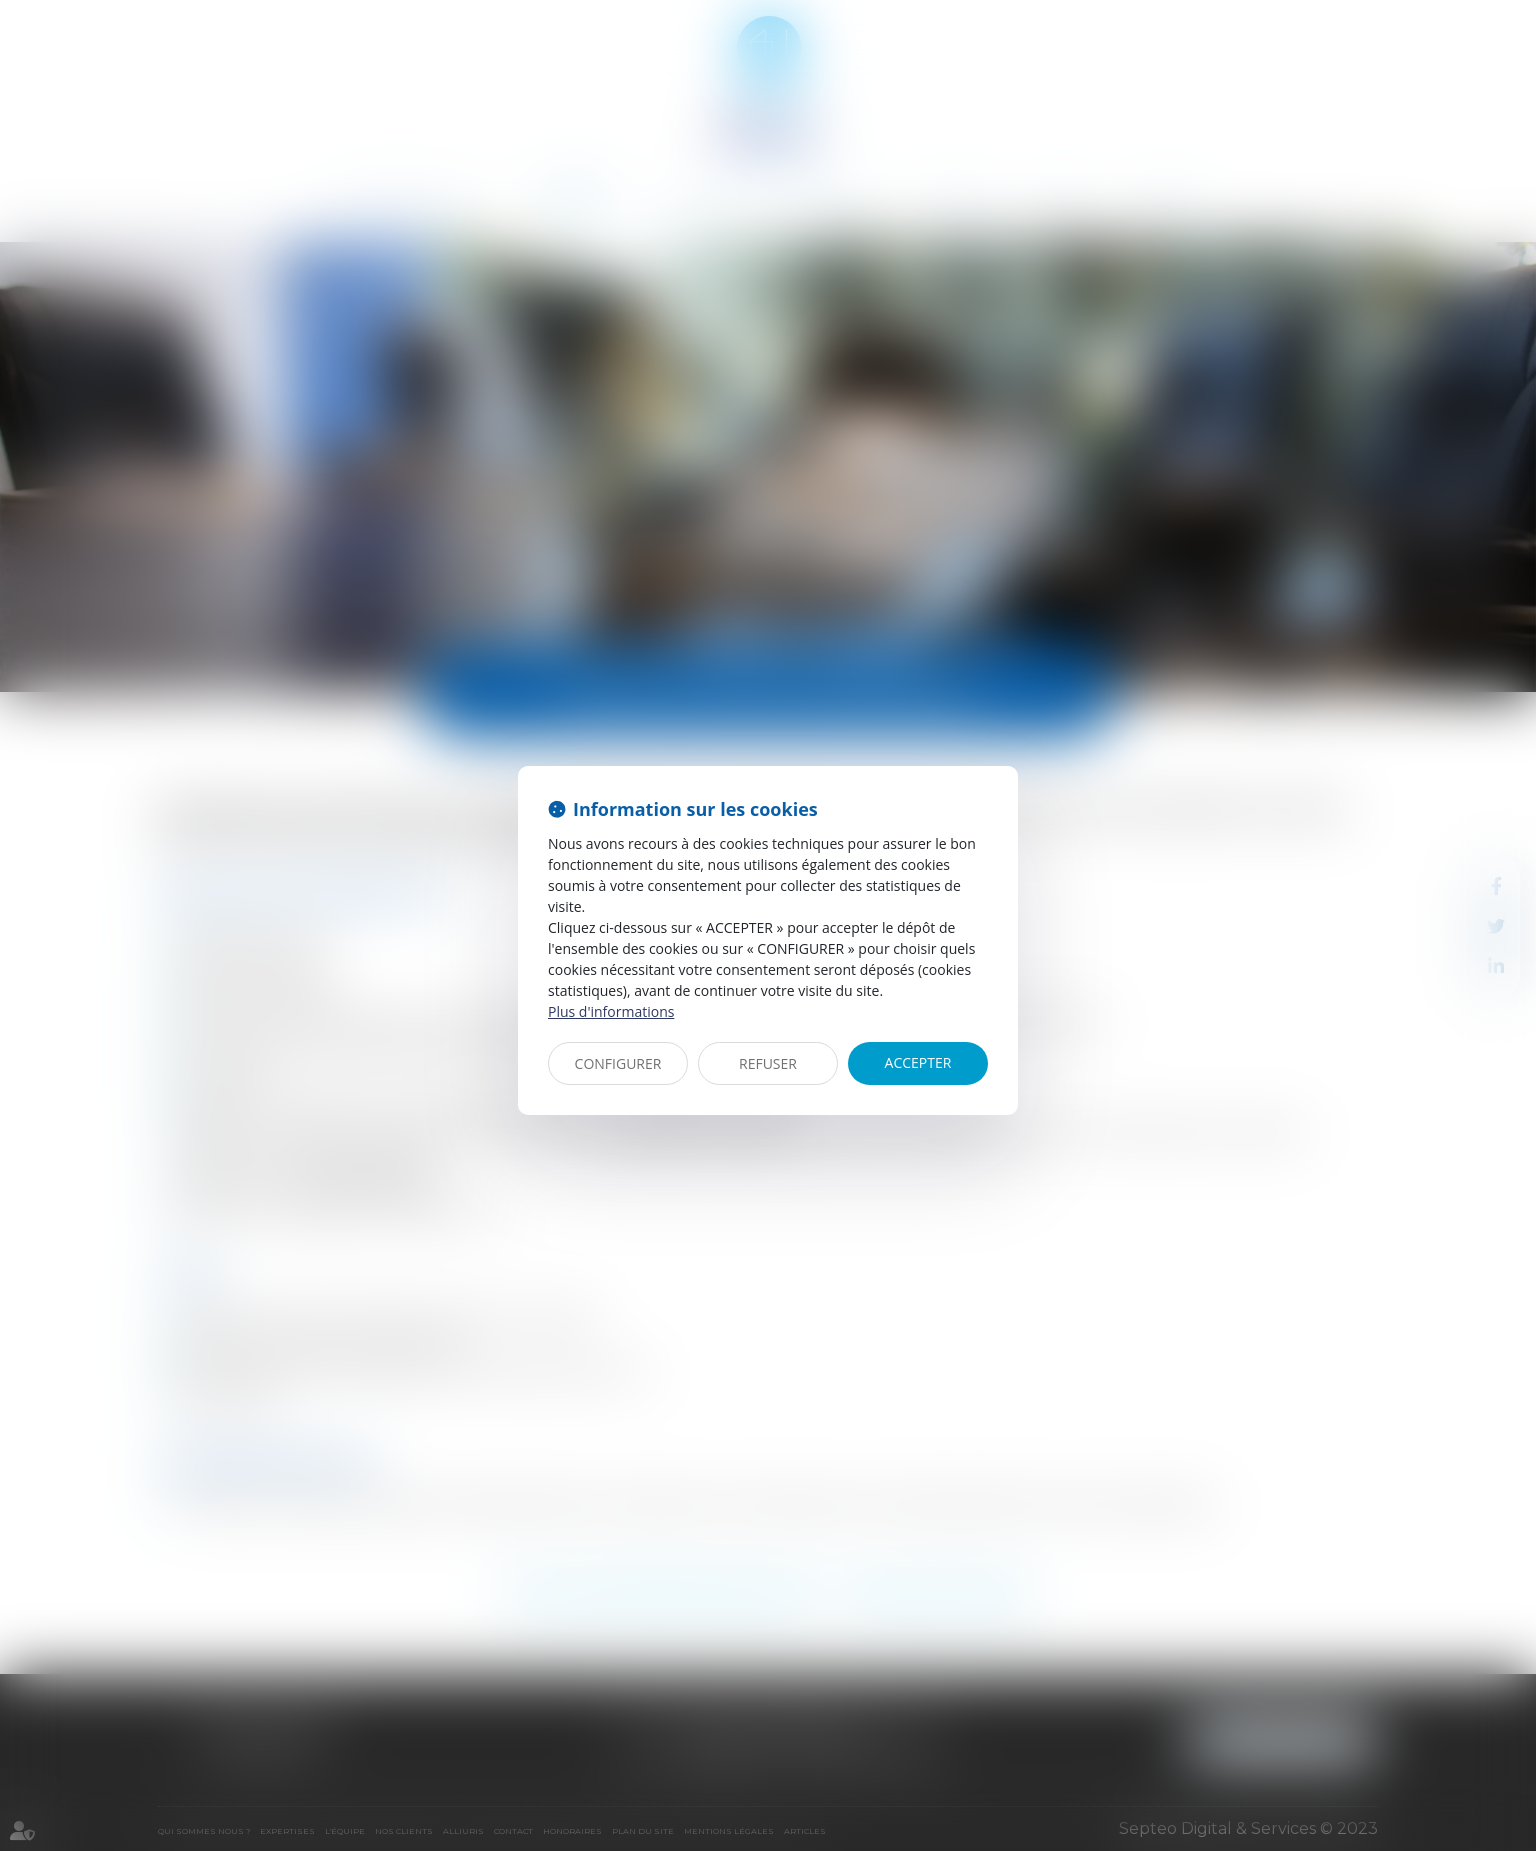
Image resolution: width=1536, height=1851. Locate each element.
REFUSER (768, 1063)
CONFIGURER (618, 1063)
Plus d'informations (611, 1011)
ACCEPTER (918, 1062)
